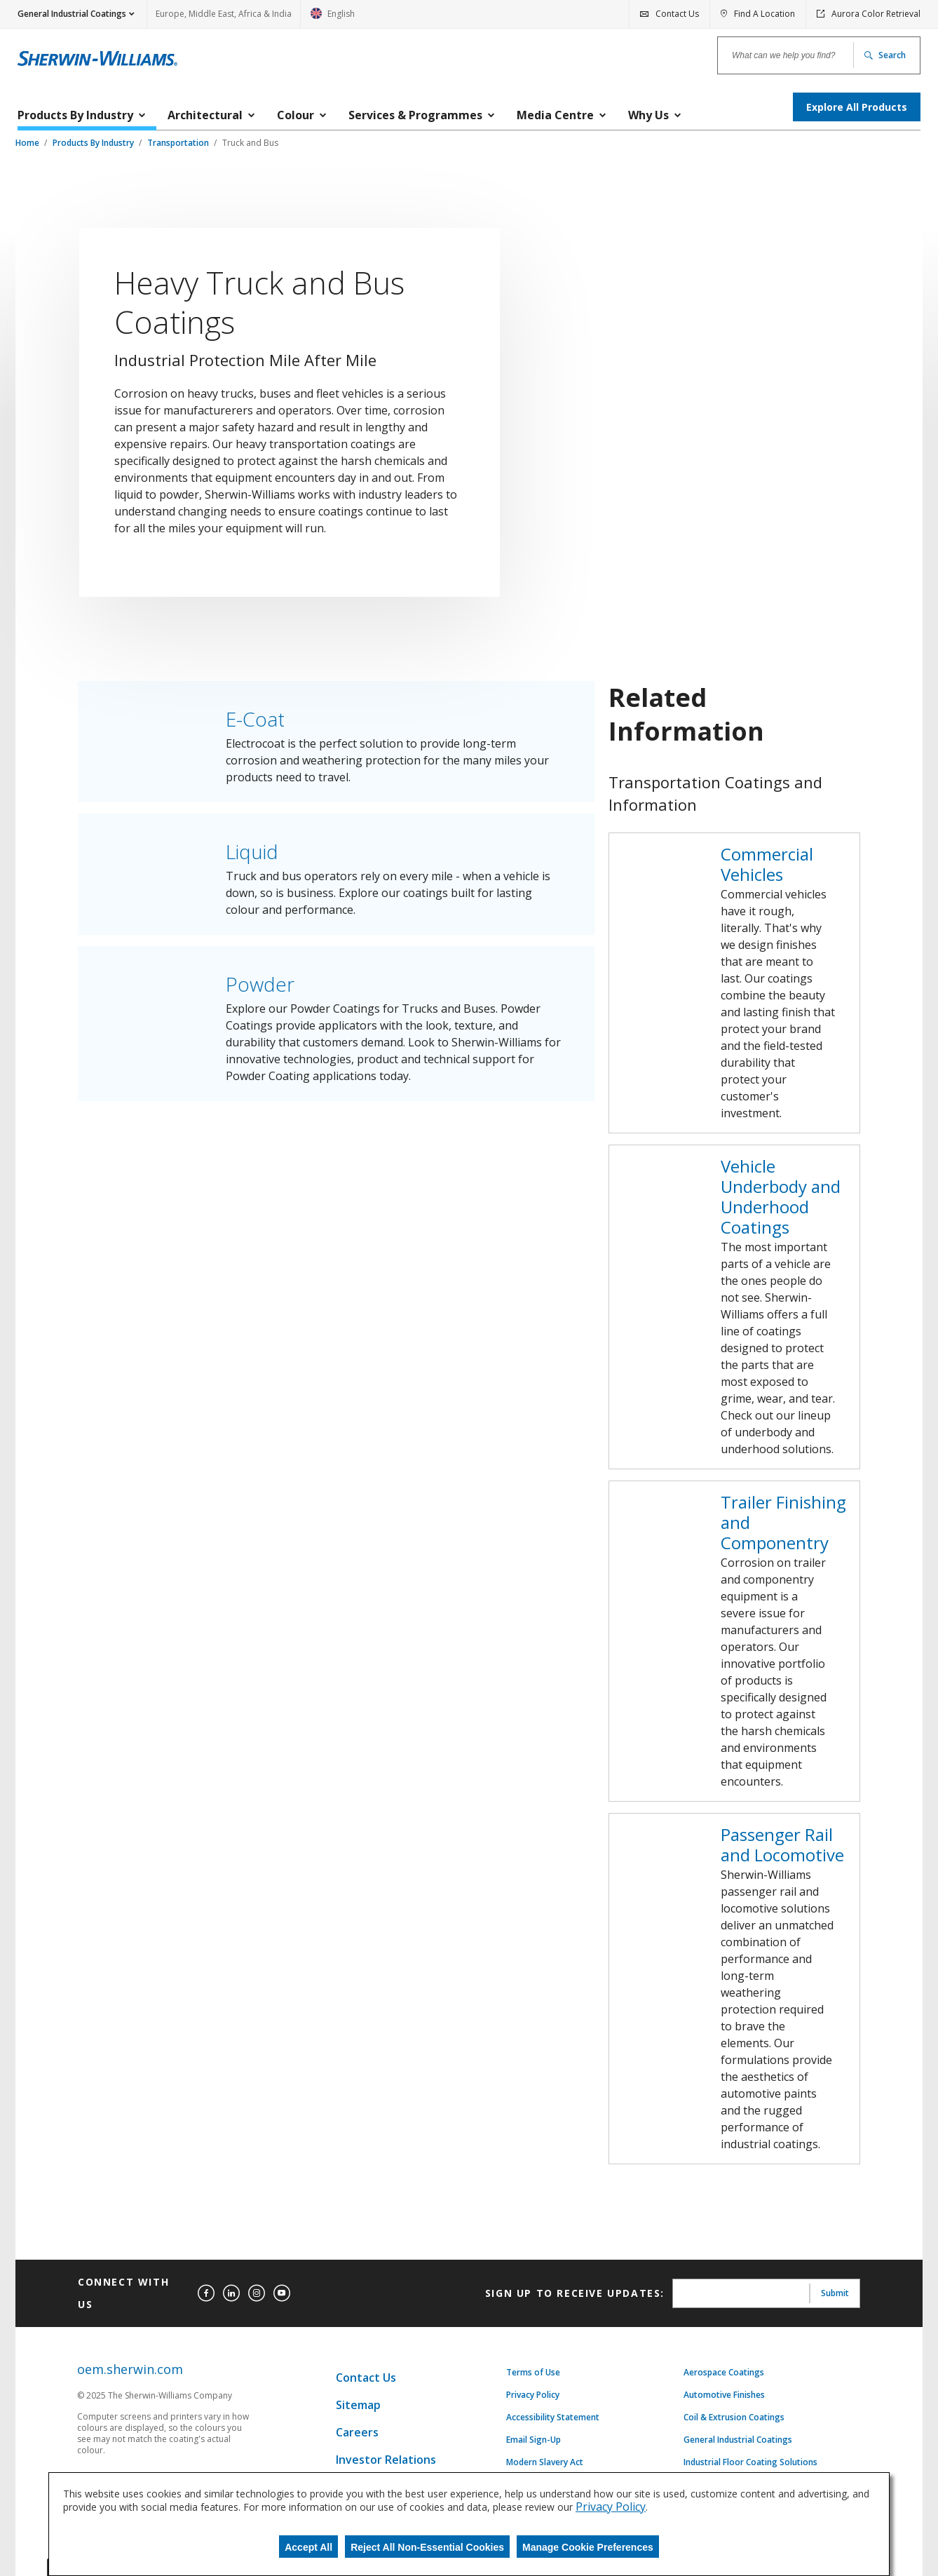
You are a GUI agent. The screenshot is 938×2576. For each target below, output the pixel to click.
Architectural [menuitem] (205, 115)
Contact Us (366, 2377)
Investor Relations (386, 2459)
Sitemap (358, 2405)
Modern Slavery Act (544, 2462)
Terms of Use (533, 2372)
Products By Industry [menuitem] (75, 115)
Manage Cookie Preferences (587, 2547)
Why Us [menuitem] (648, 115)
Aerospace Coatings (724, 2372)
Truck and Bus (250, 143)
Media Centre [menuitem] (555, 115)
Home (28, 143)
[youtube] (281, 2293)
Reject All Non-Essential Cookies (427, 2547)
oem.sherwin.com (130, 2369)
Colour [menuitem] (295, 115)
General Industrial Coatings (738, 2440)
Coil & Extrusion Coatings (734, 2417)
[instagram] (256, 2293)
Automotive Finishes (724, 2395)
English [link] (333, 18)
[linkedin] (231, 2293)
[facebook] (206, 2293)
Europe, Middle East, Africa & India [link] (224, 14)
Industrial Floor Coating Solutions (750, 2462)
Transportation (179, 143)
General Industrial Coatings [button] (72, 14)
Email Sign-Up (533, 2440)
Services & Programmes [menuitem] (415, 115)
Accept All (308, 2547)
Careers (357, 2432)
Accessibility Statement (552, 2417)
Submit (835, 2293)
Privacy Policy (532, 2395)
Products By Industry (94, 143)
